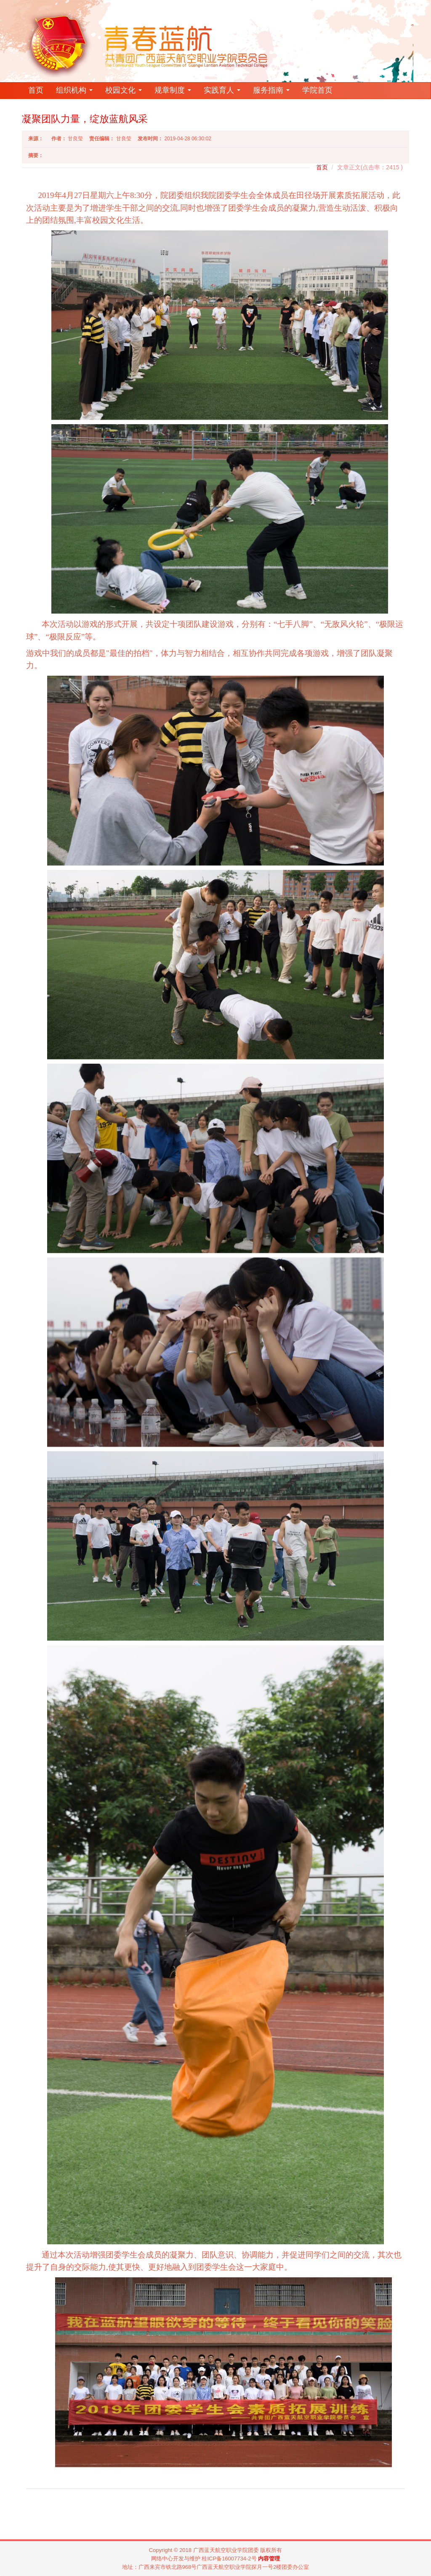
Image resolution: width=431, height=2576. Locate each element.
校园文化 (123, 90)
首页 (35, 90)
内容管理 (269, 2558)
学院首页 (317, 90)
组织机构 (74, 90)
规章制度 (172, 90)
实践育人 (222, 90)
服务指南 (271, 90)
